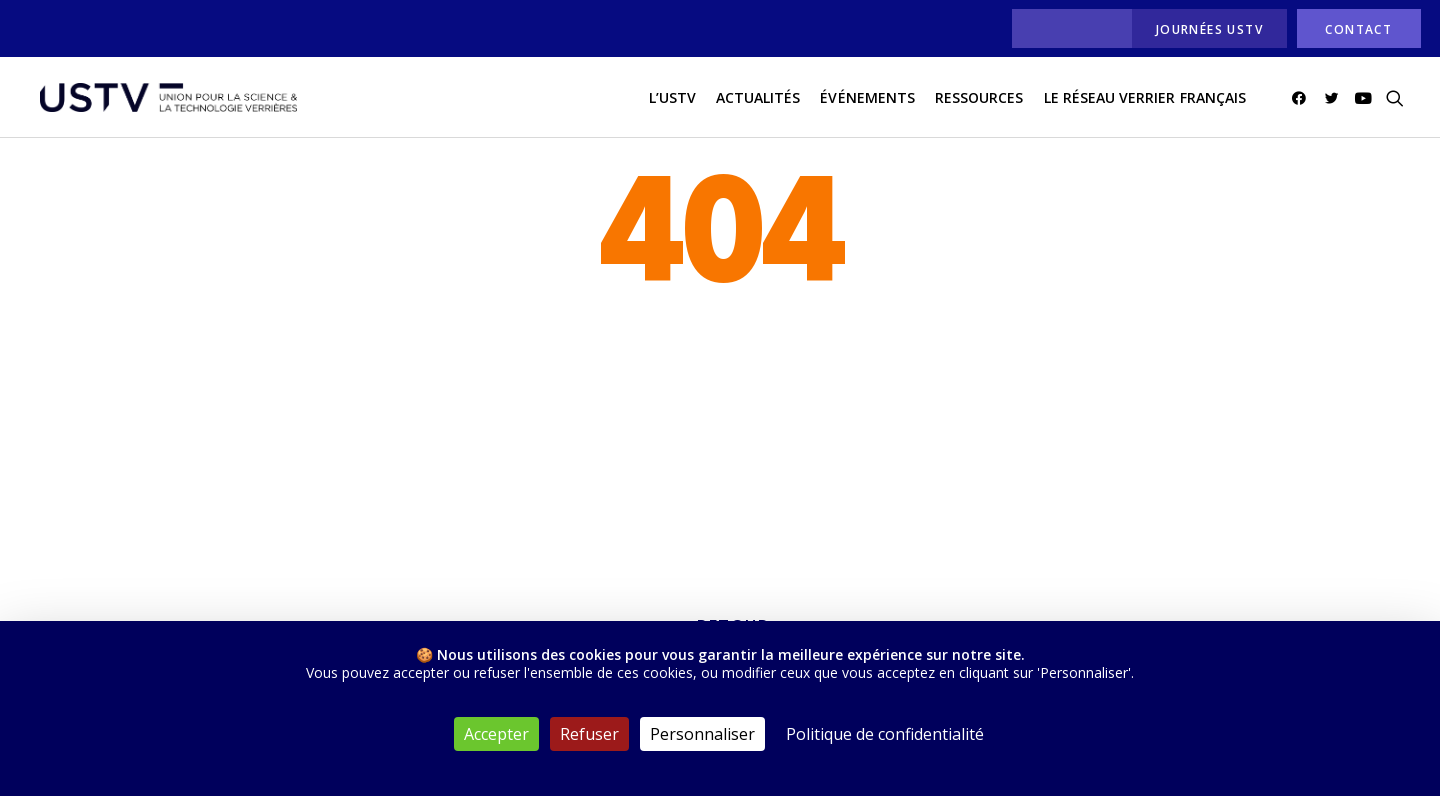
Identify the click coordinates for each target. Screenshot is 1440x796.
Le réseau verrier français (1145, 98)
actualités (758, 98)
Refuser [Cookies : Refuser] (589, 734)
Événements (867, 98)
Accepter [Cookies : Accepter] (496, 734)
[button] (1302, 99)
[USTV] (167, 99)
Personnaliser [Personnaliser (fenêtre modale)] (702, 734)
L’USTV (672, 98)
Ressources (979, 98)
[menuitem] (1066, 28)
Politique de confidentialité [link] (885, 734)
